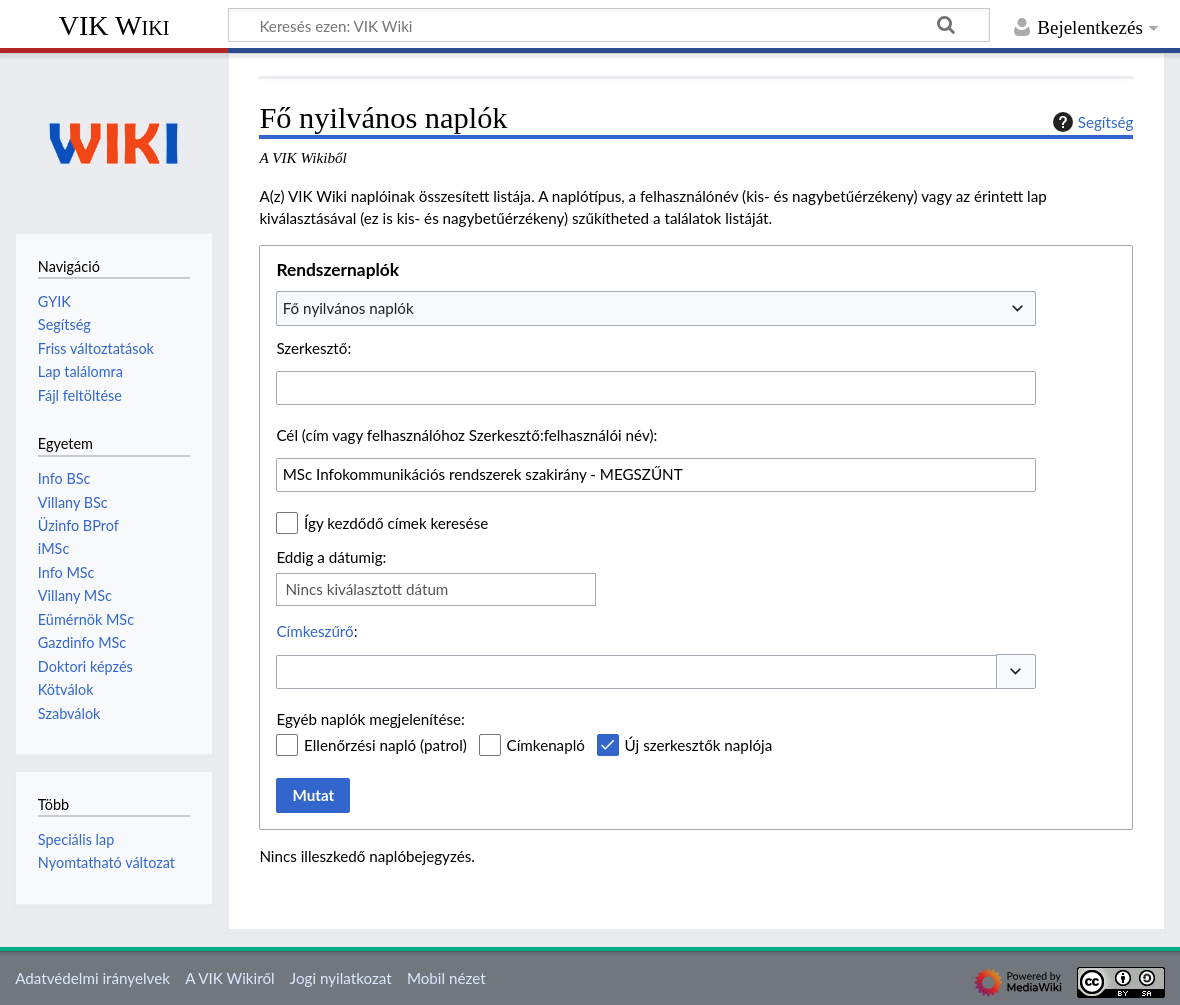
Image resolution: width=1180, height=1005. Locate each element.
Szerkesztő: (313, 348)
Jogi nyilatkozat (341, 978)
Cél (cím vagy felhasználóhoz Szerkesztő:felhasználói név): (466, 435)
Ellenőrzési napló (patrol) (385, 745)
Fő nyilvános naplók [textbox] (348, 308)
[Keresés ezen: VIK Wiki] (609, 25)
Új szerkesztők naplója (699, 745)
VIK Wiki (114, 25)
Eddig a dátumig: (331, 557)
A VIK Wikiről (229, 978)
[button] (1016, 671)
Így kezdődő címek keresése (396, 523)
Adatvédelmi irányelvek (92, 978)
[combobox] (656, 308)
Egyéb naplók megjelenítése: (370, 719)
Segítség (1091, 122)
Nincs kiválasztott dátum (366, 589)
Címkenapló (546, 745)
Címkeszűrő (314, 631)
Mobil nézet (446, 978)
